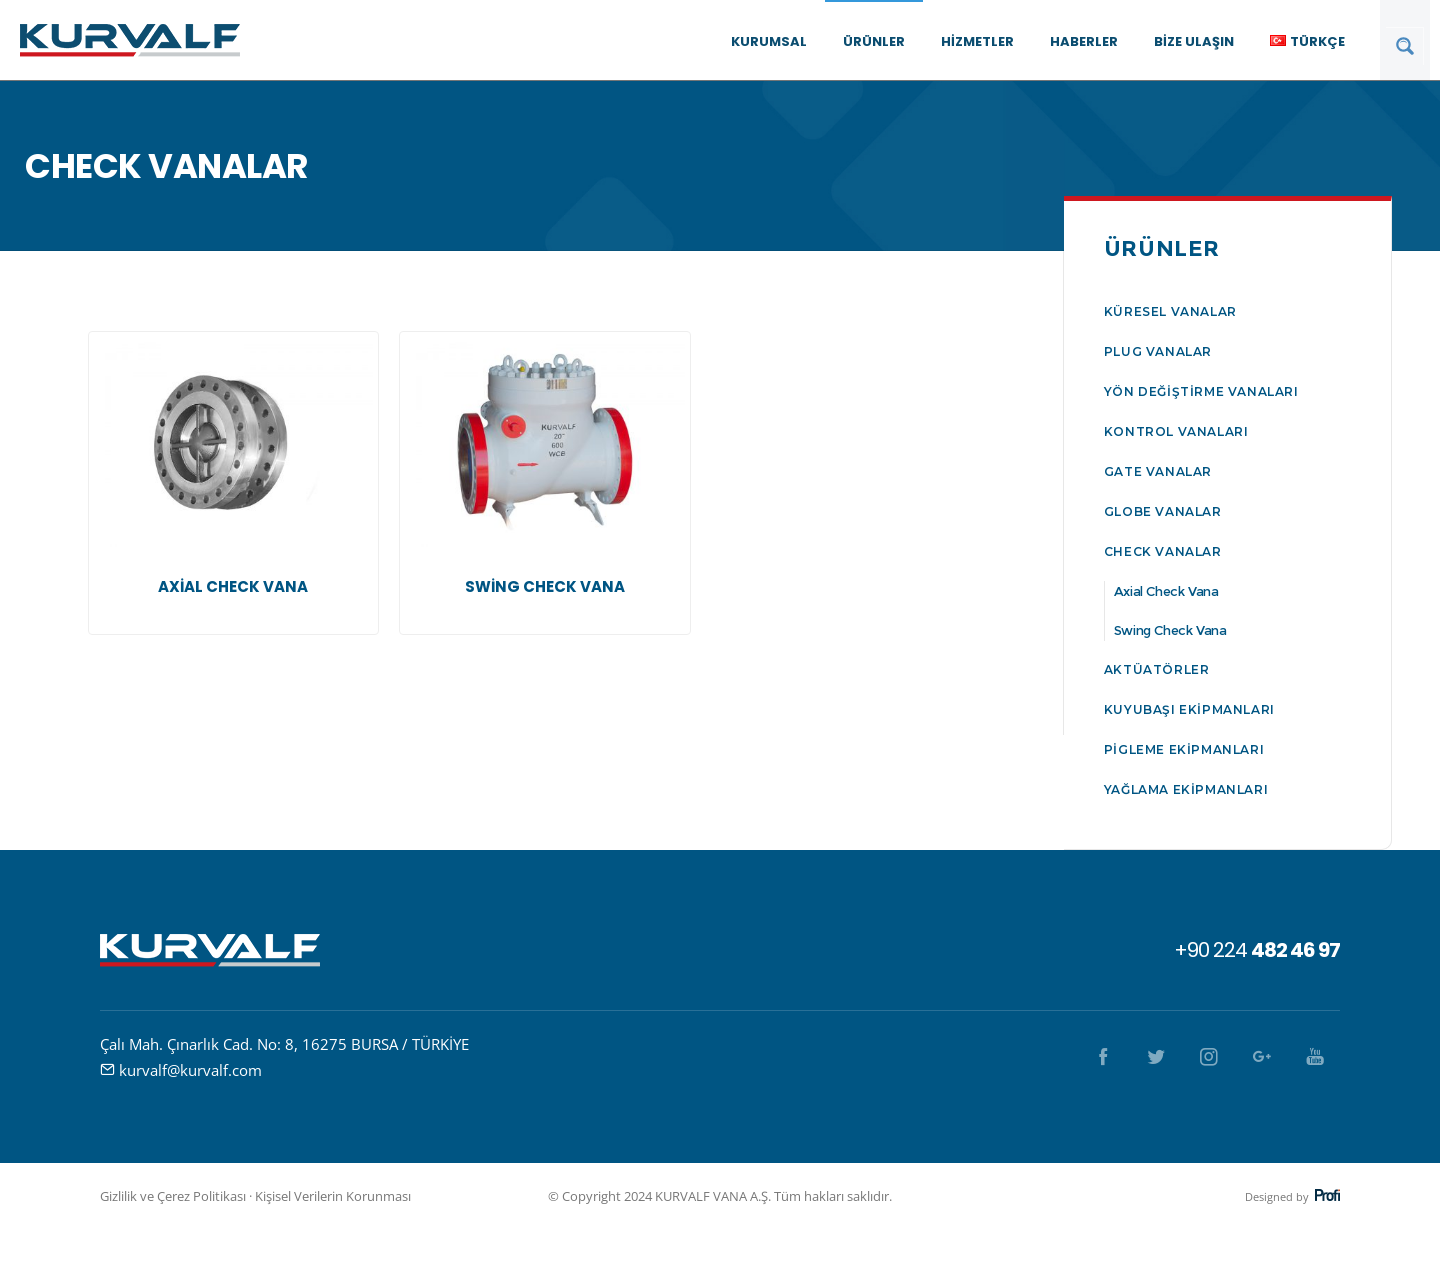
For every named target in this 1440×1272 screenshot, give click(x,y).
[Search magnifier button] (1405, 46)
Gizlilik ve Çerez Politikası (173, 1196)
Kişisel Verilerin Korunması (333, 1196)
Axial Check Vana (1166, 591)
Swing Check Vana (1170, 630)
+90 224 (1257, 950)
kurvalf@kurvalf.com (190, 1070)
